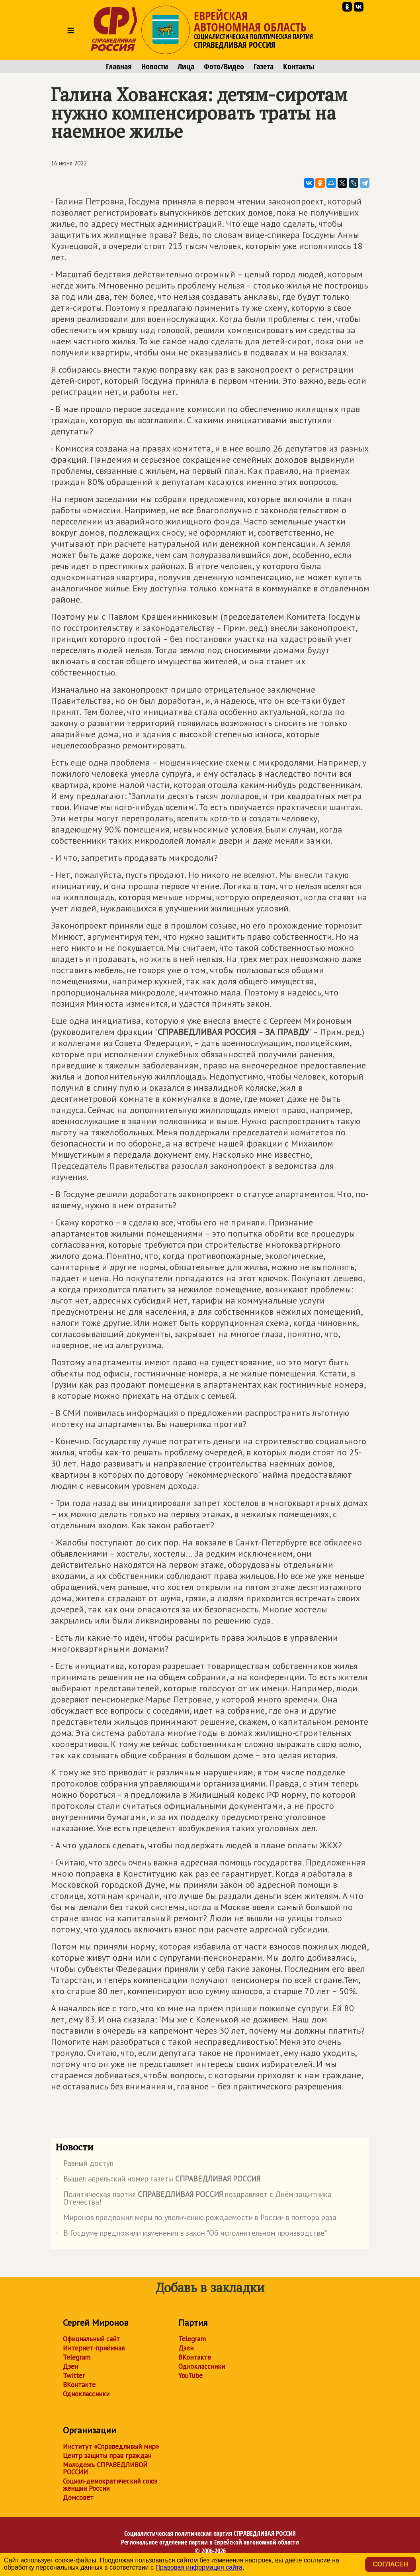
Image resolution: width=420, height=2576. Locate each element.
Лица (186, 66)
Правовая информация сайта (198, 2567)
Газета (263, 66)
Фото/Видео (224, 66)
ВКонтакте (79, 2384)
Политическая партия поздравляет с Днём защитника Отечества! (193, 2199)
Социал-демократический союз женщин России (110, 2485)
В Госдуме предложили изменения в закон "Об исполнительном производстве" (191, 2234)
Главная (119, 66)
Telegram (76, 2357)
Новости (154, 66)
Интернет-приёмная (94, 2348)
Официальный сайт (91, 2338)
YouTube (190, 2375)
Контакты (299, 66)
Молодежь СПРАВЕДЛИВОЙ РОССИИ (105, 2468)
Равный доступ (84, 2165)
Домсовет (78, 2497)
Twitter (74, 2375)
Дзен (70, 2366)
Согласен (390, 2564)
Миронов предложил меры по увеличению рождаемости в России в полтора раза (195, 2219)
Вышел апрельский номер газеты (157, 2180)
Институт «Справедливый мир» (111, 2446)
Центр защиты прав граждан (107, 2455)
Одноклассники (86, 2393)
